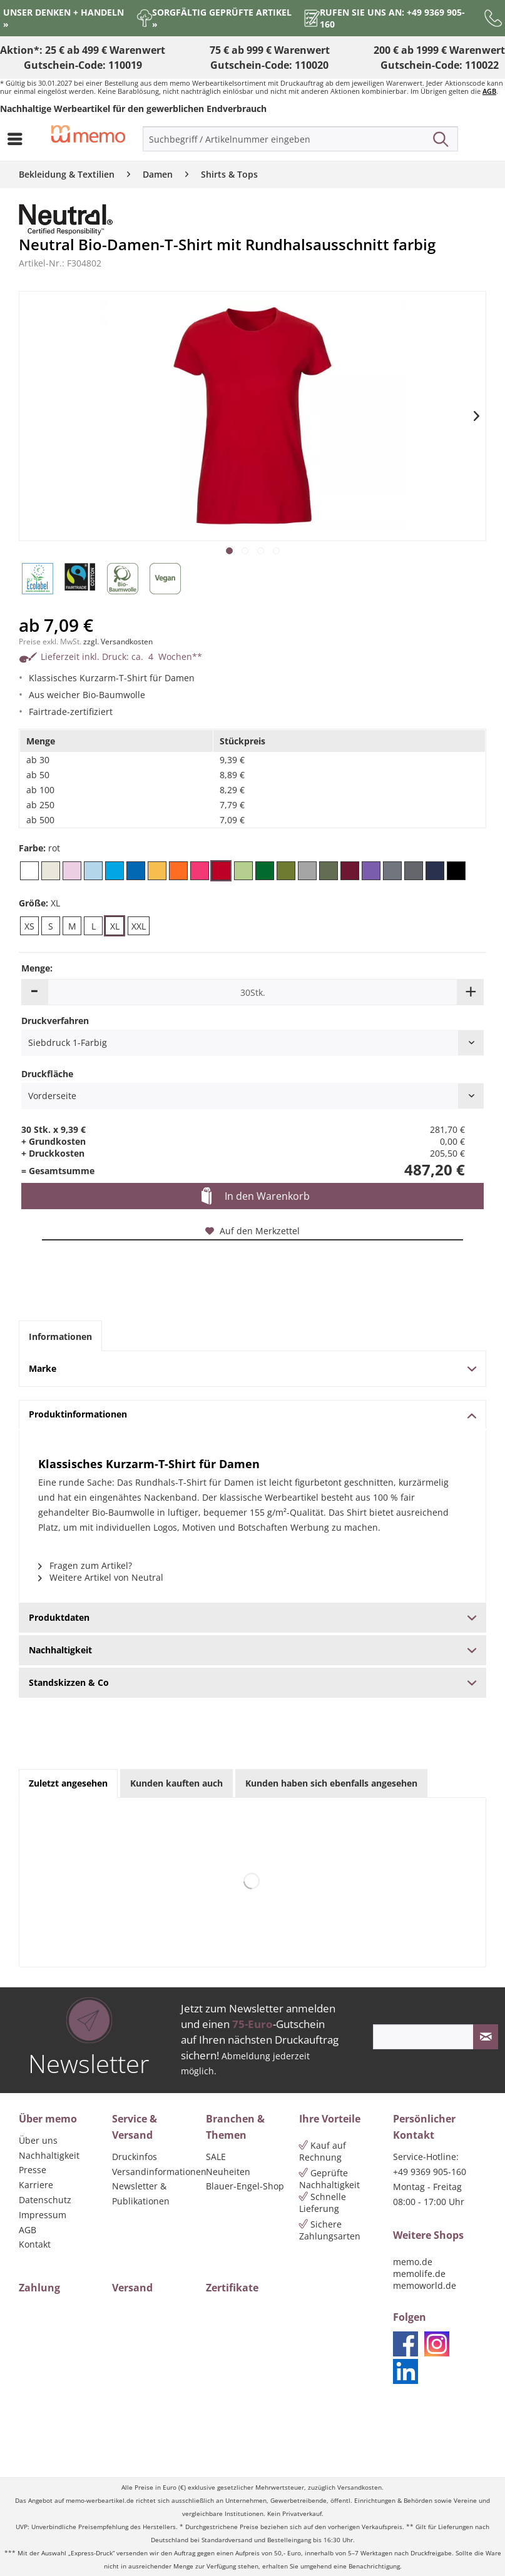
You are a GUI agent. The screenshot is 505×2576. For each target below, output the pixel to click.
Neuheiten (228, 2172)
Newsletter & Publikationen (141, 2193)
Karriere (36, 2185)
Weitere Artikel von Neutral (100, 1577)
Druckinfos (134, 2157)
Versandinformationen (155, 2172)
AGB (489, 91)
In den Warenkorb (255, 1196)
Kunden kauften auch (176, 1783)
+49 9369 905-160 (429, 2172)
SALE (216, 2157)
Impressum (42, 2215)
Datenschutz (45, 2200)
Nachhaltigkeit (49, 2155)
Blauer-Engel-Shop (245, 2186)
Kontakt (35, 2244)
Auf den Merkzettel (252, 1231)
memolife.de (419, 2273)
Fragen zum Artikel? (85, 1565)
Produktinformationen (252, 1414)
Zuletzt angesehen (68, 1783)
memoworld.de (424, 2285)
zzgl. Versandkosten (118, 641)
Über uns (38, 2140)
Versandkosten (359, 2487)
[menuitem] (18, 138)
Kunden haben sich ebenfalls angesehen (331, 1783)
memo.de (412, 2262)
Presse (32, 2170)
